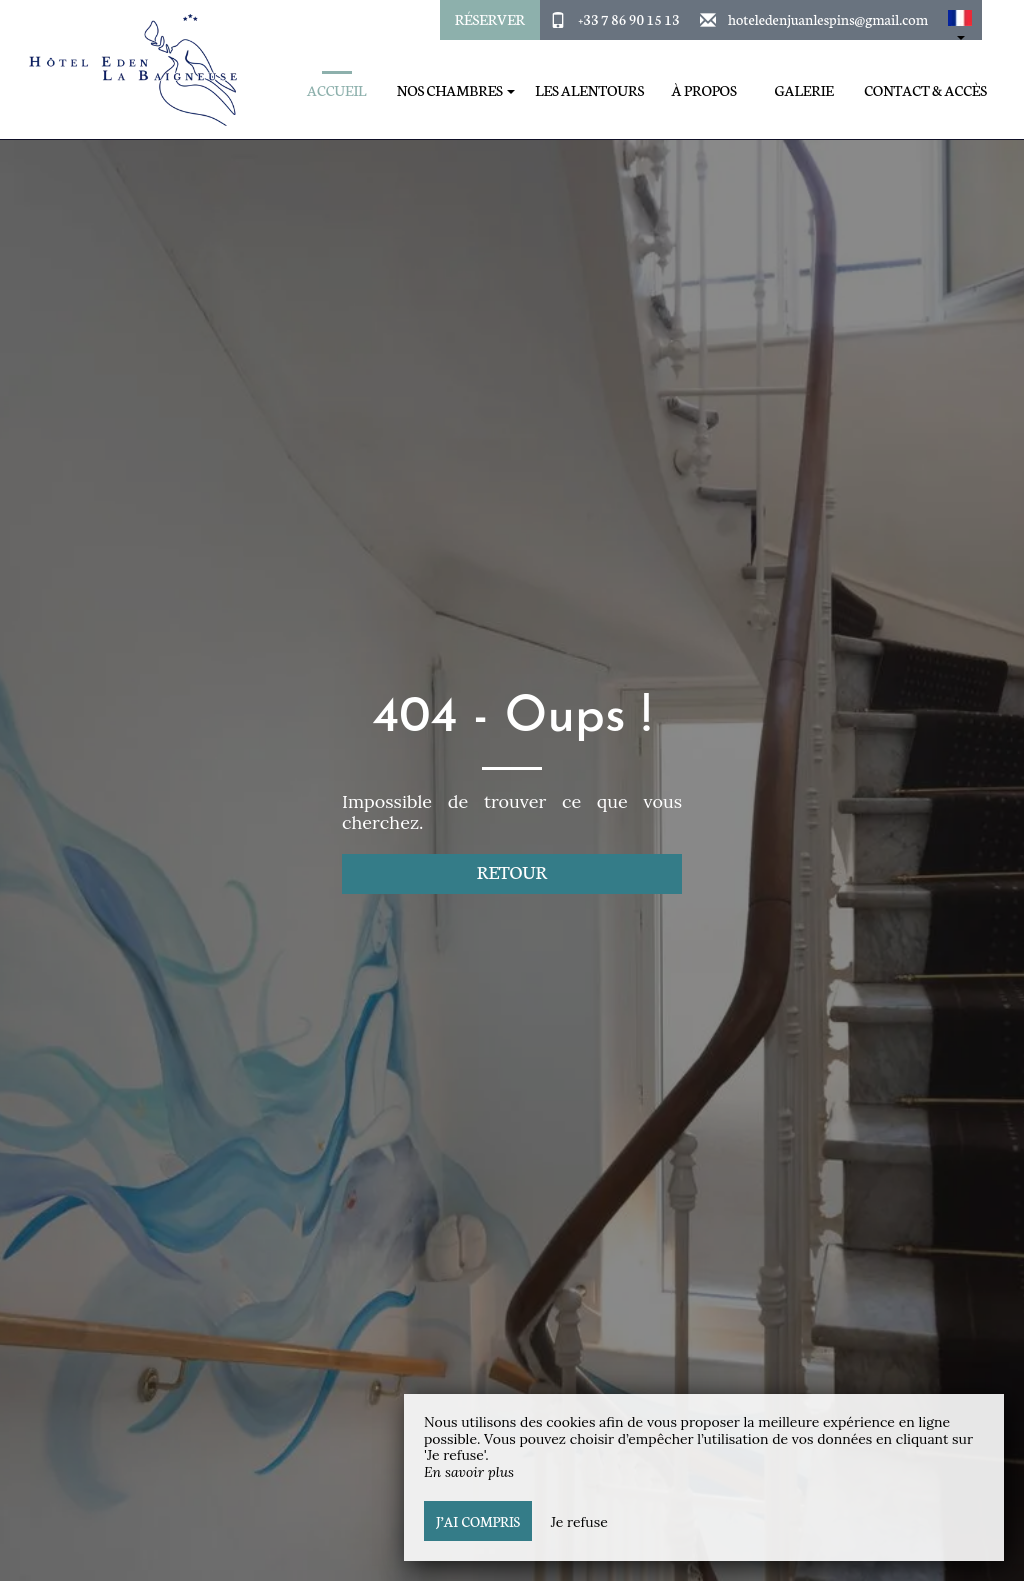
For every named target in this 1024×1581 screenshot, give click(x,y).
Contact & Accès (925, 90)
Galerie (804, 90)
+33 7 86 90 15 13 (628, 19)
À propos (704, 90)
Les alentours (589, 90)
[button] (960, 20)
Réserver (490, 19)
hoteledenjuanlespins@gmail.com (828, 19)
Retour (512, 871)
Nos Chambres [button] (456, 90)
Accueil (336, 90)
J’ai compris (478, 1521)
